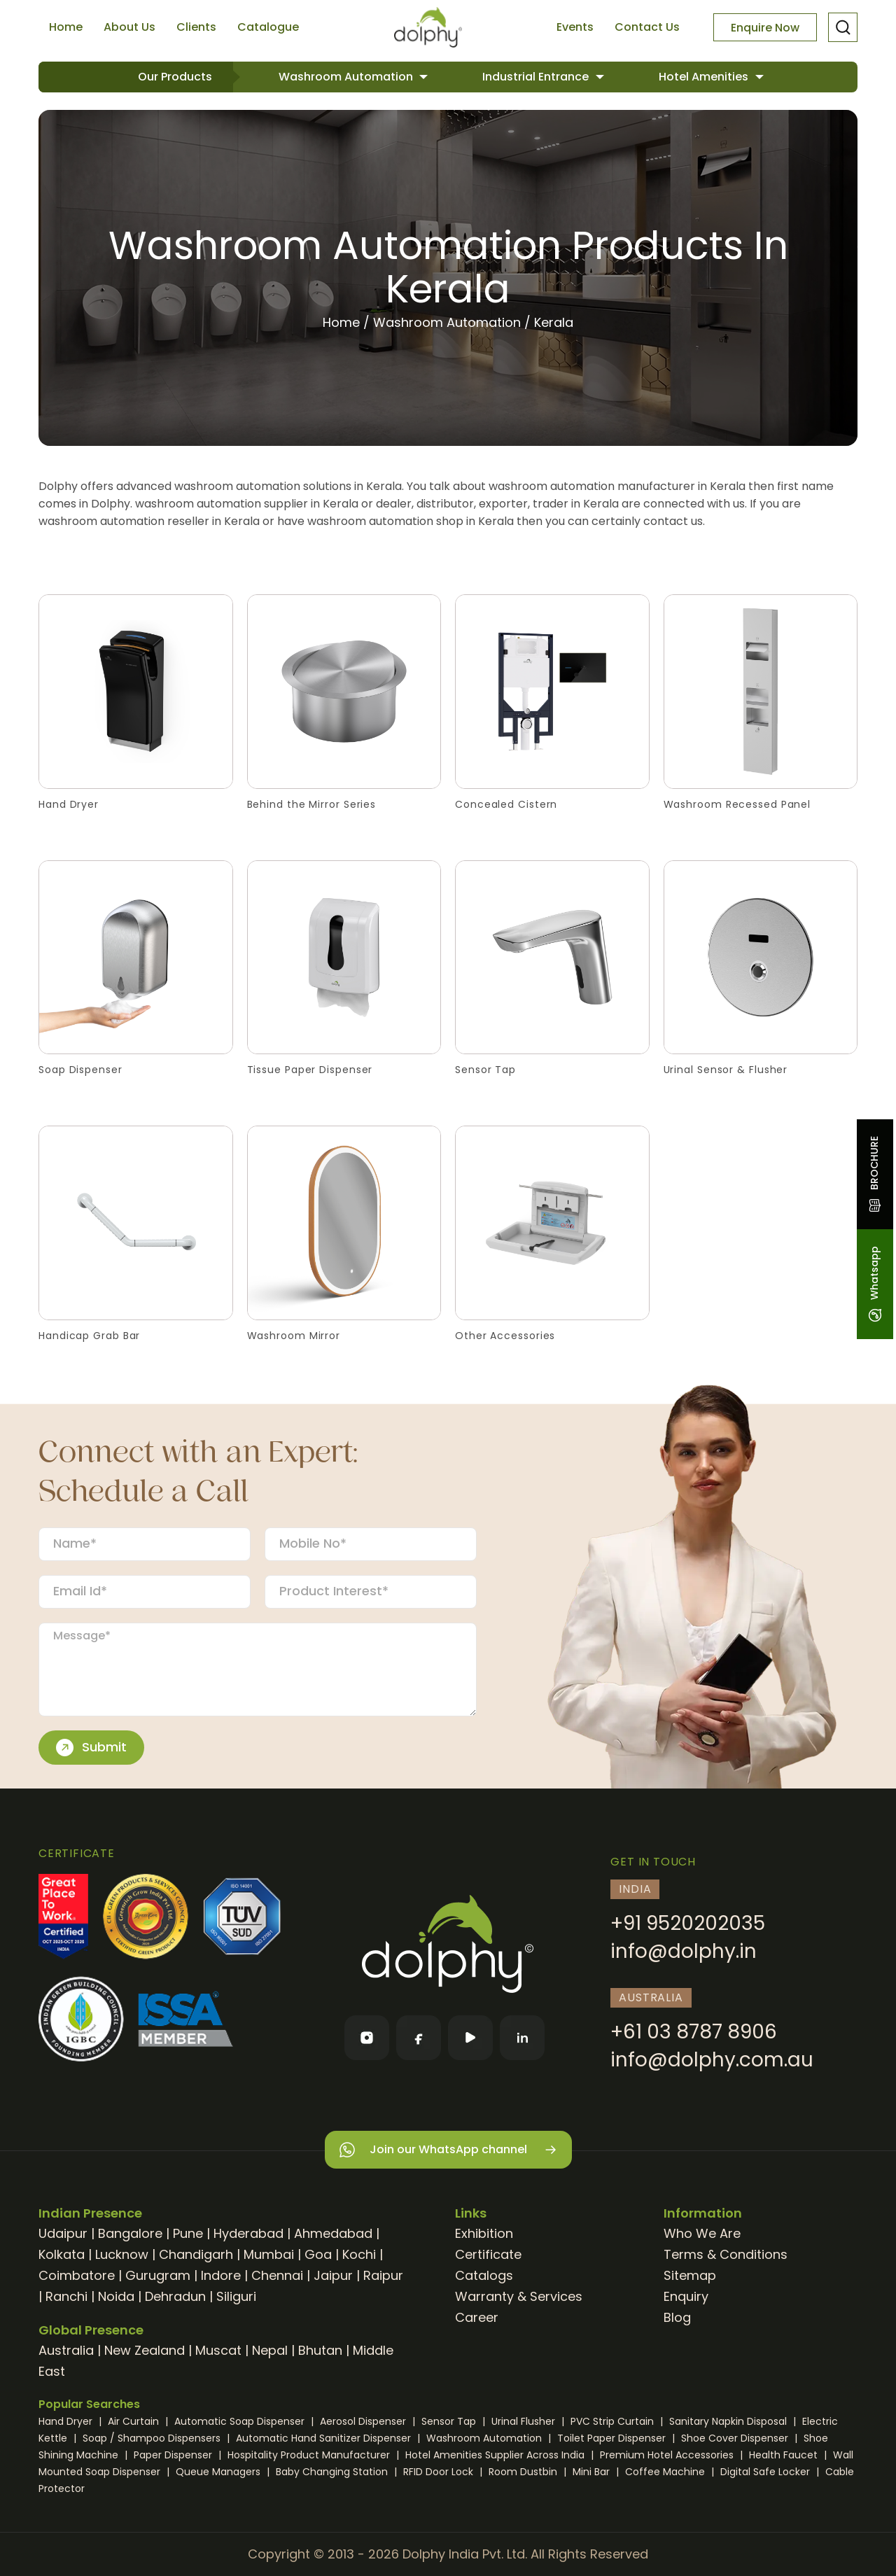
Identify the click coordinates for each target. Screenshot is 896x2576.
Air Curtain (135, 2421)
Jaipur (333, 2275)
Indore (221, 2275)
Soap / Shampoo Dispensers (153, 2438)
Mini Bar (592, 2472)
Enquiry (686, 2296)
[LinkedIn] (522, 2037)
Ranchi (67, 2296)
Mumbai (269, 2254)
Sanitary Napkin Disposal (729, 2421)
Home (66, 27)
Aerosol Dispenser (364, 2421)
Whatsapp (874, 1284)
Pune (188, 2233)
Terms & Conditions (726, 2254)
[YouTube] (470, 2037)
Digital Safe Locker (766, 2472)
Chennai (277, 2275)
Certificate (488, 2254)
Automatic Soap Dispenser (240, 2421)
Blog (677, 2317)
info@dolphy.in (683, 1951)
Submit (91, 1747)
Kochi (359, 2254)
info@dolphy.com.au (711, 2059)
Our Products (175, 77)
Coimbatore (76, 2275)
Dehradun (175, 2296)
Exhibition (484, 2233)
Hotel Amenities (705, 77)
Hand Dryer (66, 2421)
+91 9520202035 (687, 1923)
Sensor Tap (450, 2421)
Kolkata (61, 2254)
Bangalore (130, 2233)
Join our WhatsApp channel (448, 2150)
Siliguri (236, 2296)
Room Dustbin (524, 2472)
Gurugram (157, 2275)
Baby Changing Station (333, 2472)
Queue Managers (219, 2472)
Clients (196, 27)
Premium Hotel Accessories (668, 2455)
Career (476, 2317)
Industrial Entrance (537, 77)
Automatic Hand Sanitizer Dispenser (325, 2438)
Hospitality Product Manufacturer (310, 2455)
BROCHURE (874, 1174)
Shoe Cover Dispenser (736, 2438)
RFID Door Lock (439, 2472)
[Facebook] (418, 2037)
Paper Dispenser (174, 2455)
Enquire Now (765, 28)
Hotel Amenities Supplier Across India (496, 2455)
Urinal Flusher (524, 2421)
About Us (129, 27)
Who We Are (702, 2233)
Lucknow (121, 2254)
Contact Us (647, 27)
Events (575, 27)
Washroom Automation (347, 77)
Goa (318, 2254)
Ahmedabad (333, 2233)
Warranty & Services (518, 2296)
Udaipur (63, 2233)
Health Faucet (784, 2455)
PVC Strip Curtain (613, 2421)
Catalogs (484, 2275)
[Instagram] (366, 2037)
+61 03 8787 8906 (693, 2031)
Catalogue (268, 27)
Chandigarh (196, 2254)
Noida (116, 2296)
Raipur (383, 2275)
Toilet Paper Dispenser (612, 2438)
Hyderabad (249, 2233)
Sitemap (690, 2275)
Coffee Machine (666, 2472)
